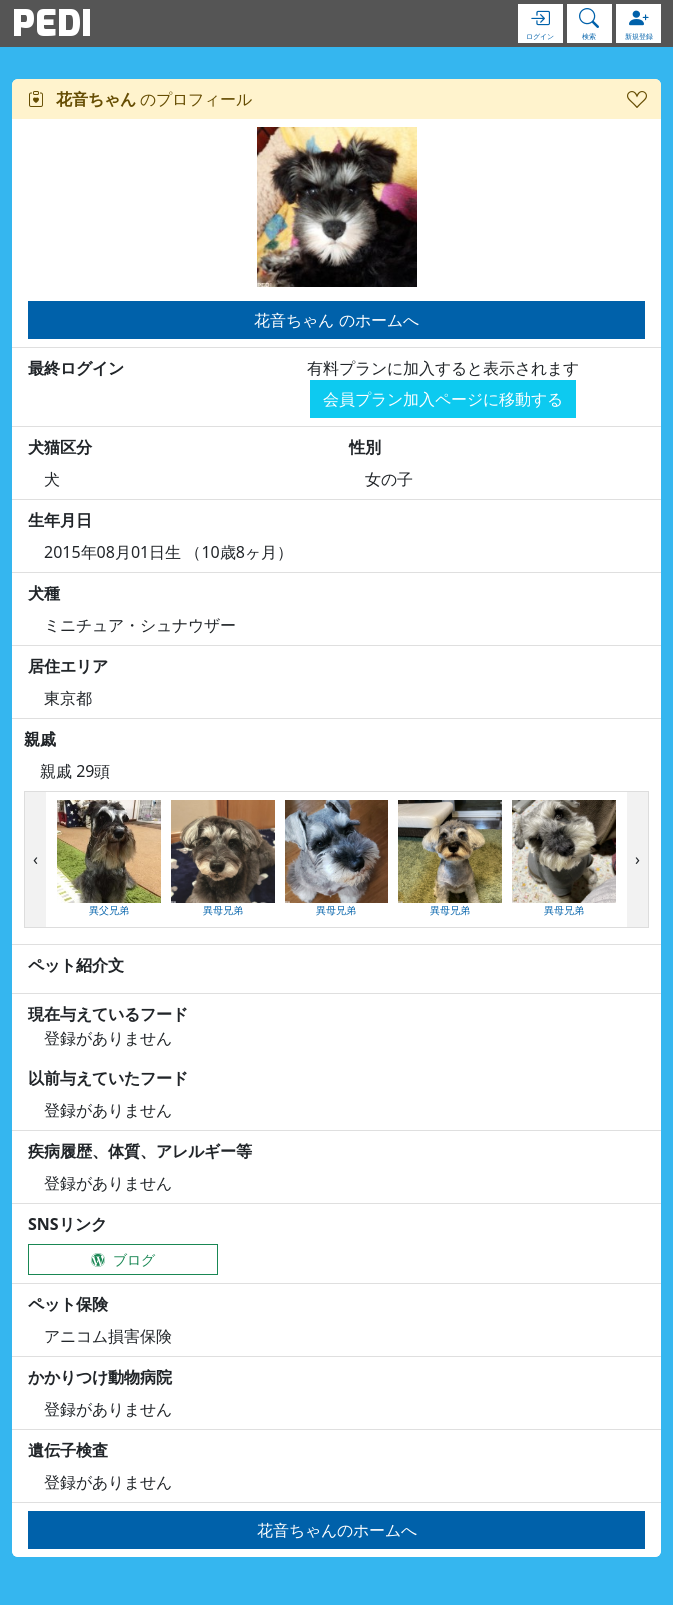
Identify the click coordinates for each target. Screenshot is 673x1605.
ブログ (123, 1259)
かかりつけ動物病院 (100, 1377)
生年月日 (60, 520)
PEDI (52, 23)
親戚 (40, 739)
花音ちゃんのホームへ (337, 1530)
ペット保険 (68, 1304)
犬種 (44, 593)
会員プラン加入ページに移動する (443, 399)
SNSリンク (67, 1224)
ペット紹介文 (76, 965)
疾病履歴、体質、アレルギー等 (140, 1151)
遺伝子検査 (68, 1450)
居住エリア (68, 666)
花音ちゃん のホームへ (336, 320)
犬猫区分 (60, 447)
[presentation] (35, 859)
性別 (365, 447)
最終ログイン (76, 368)
